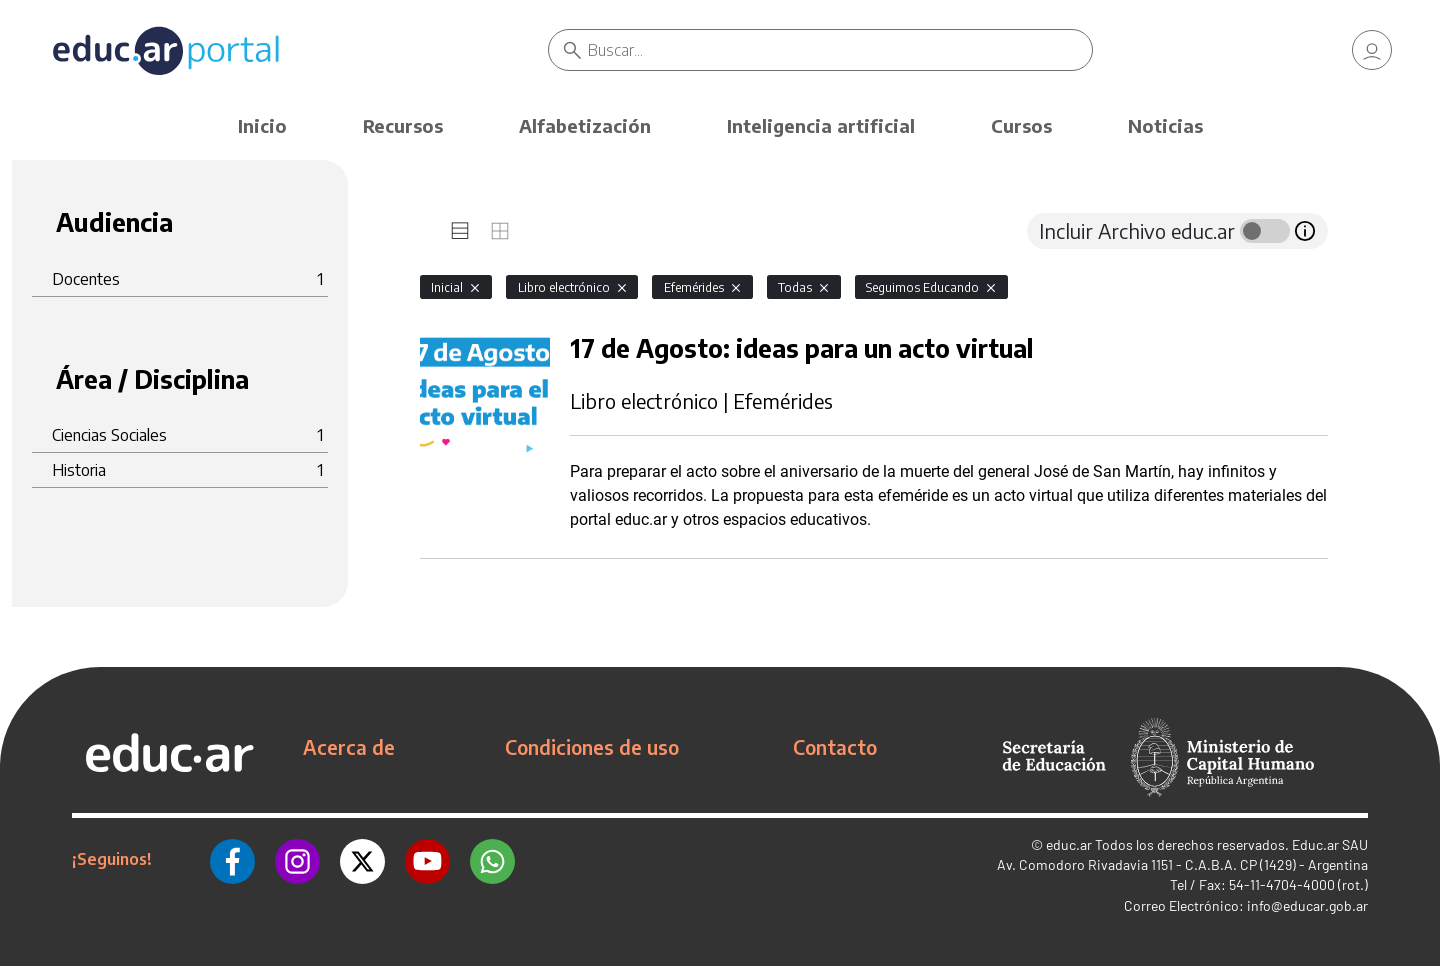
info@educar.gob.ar (1307, 905)
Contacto (835, 747)
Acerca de (349, 747)
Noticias (1165, 125)
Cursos (1021, 125)
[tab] (460, 231)
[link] (1372, 50)
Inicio (262, 125)
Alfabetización (585, 125)
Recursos (403, 125)
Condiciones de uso (592, 747)
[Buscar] (840, 50)
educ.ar (1069, 844)
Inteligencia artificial (821, 125)
